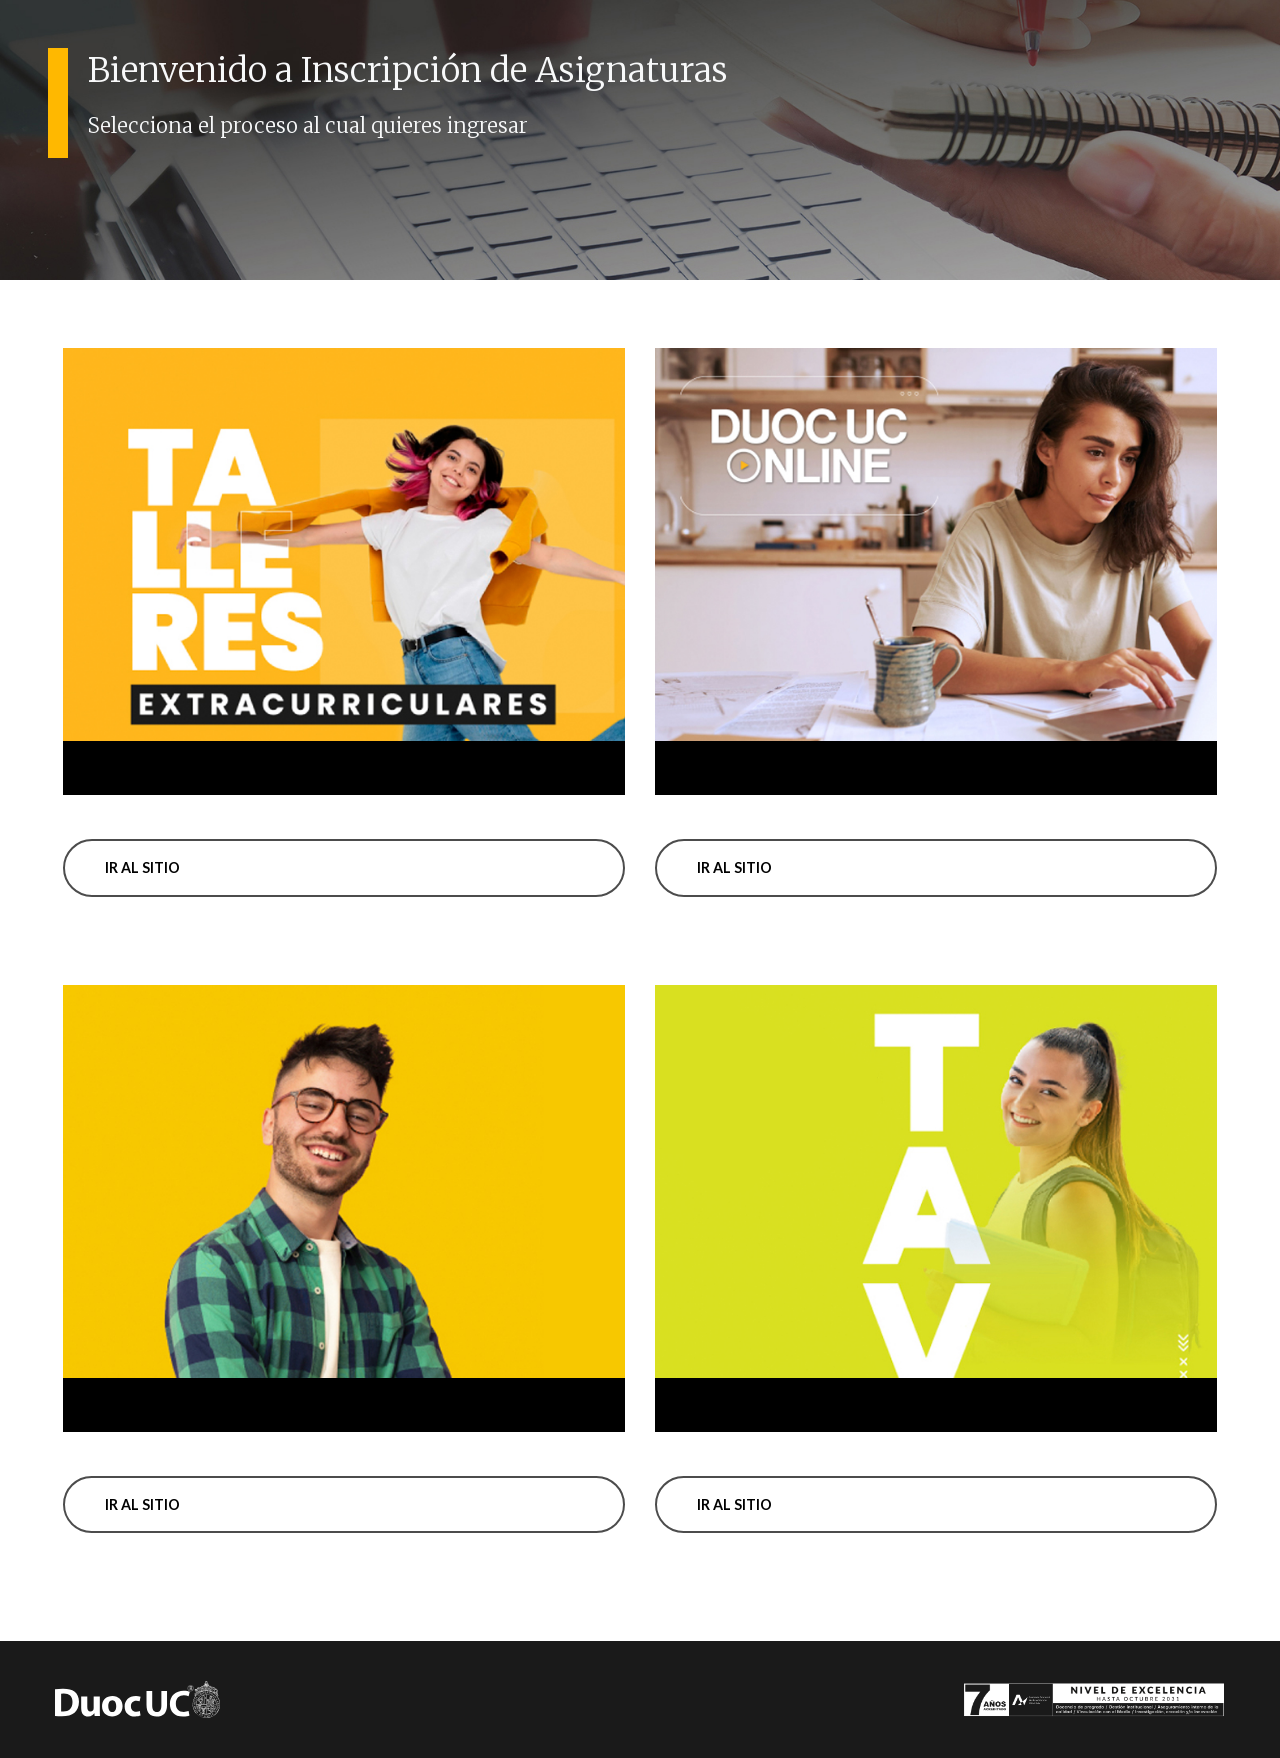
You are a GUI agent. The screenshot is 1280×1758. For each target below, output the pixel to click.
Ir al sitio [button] (142, 867)
